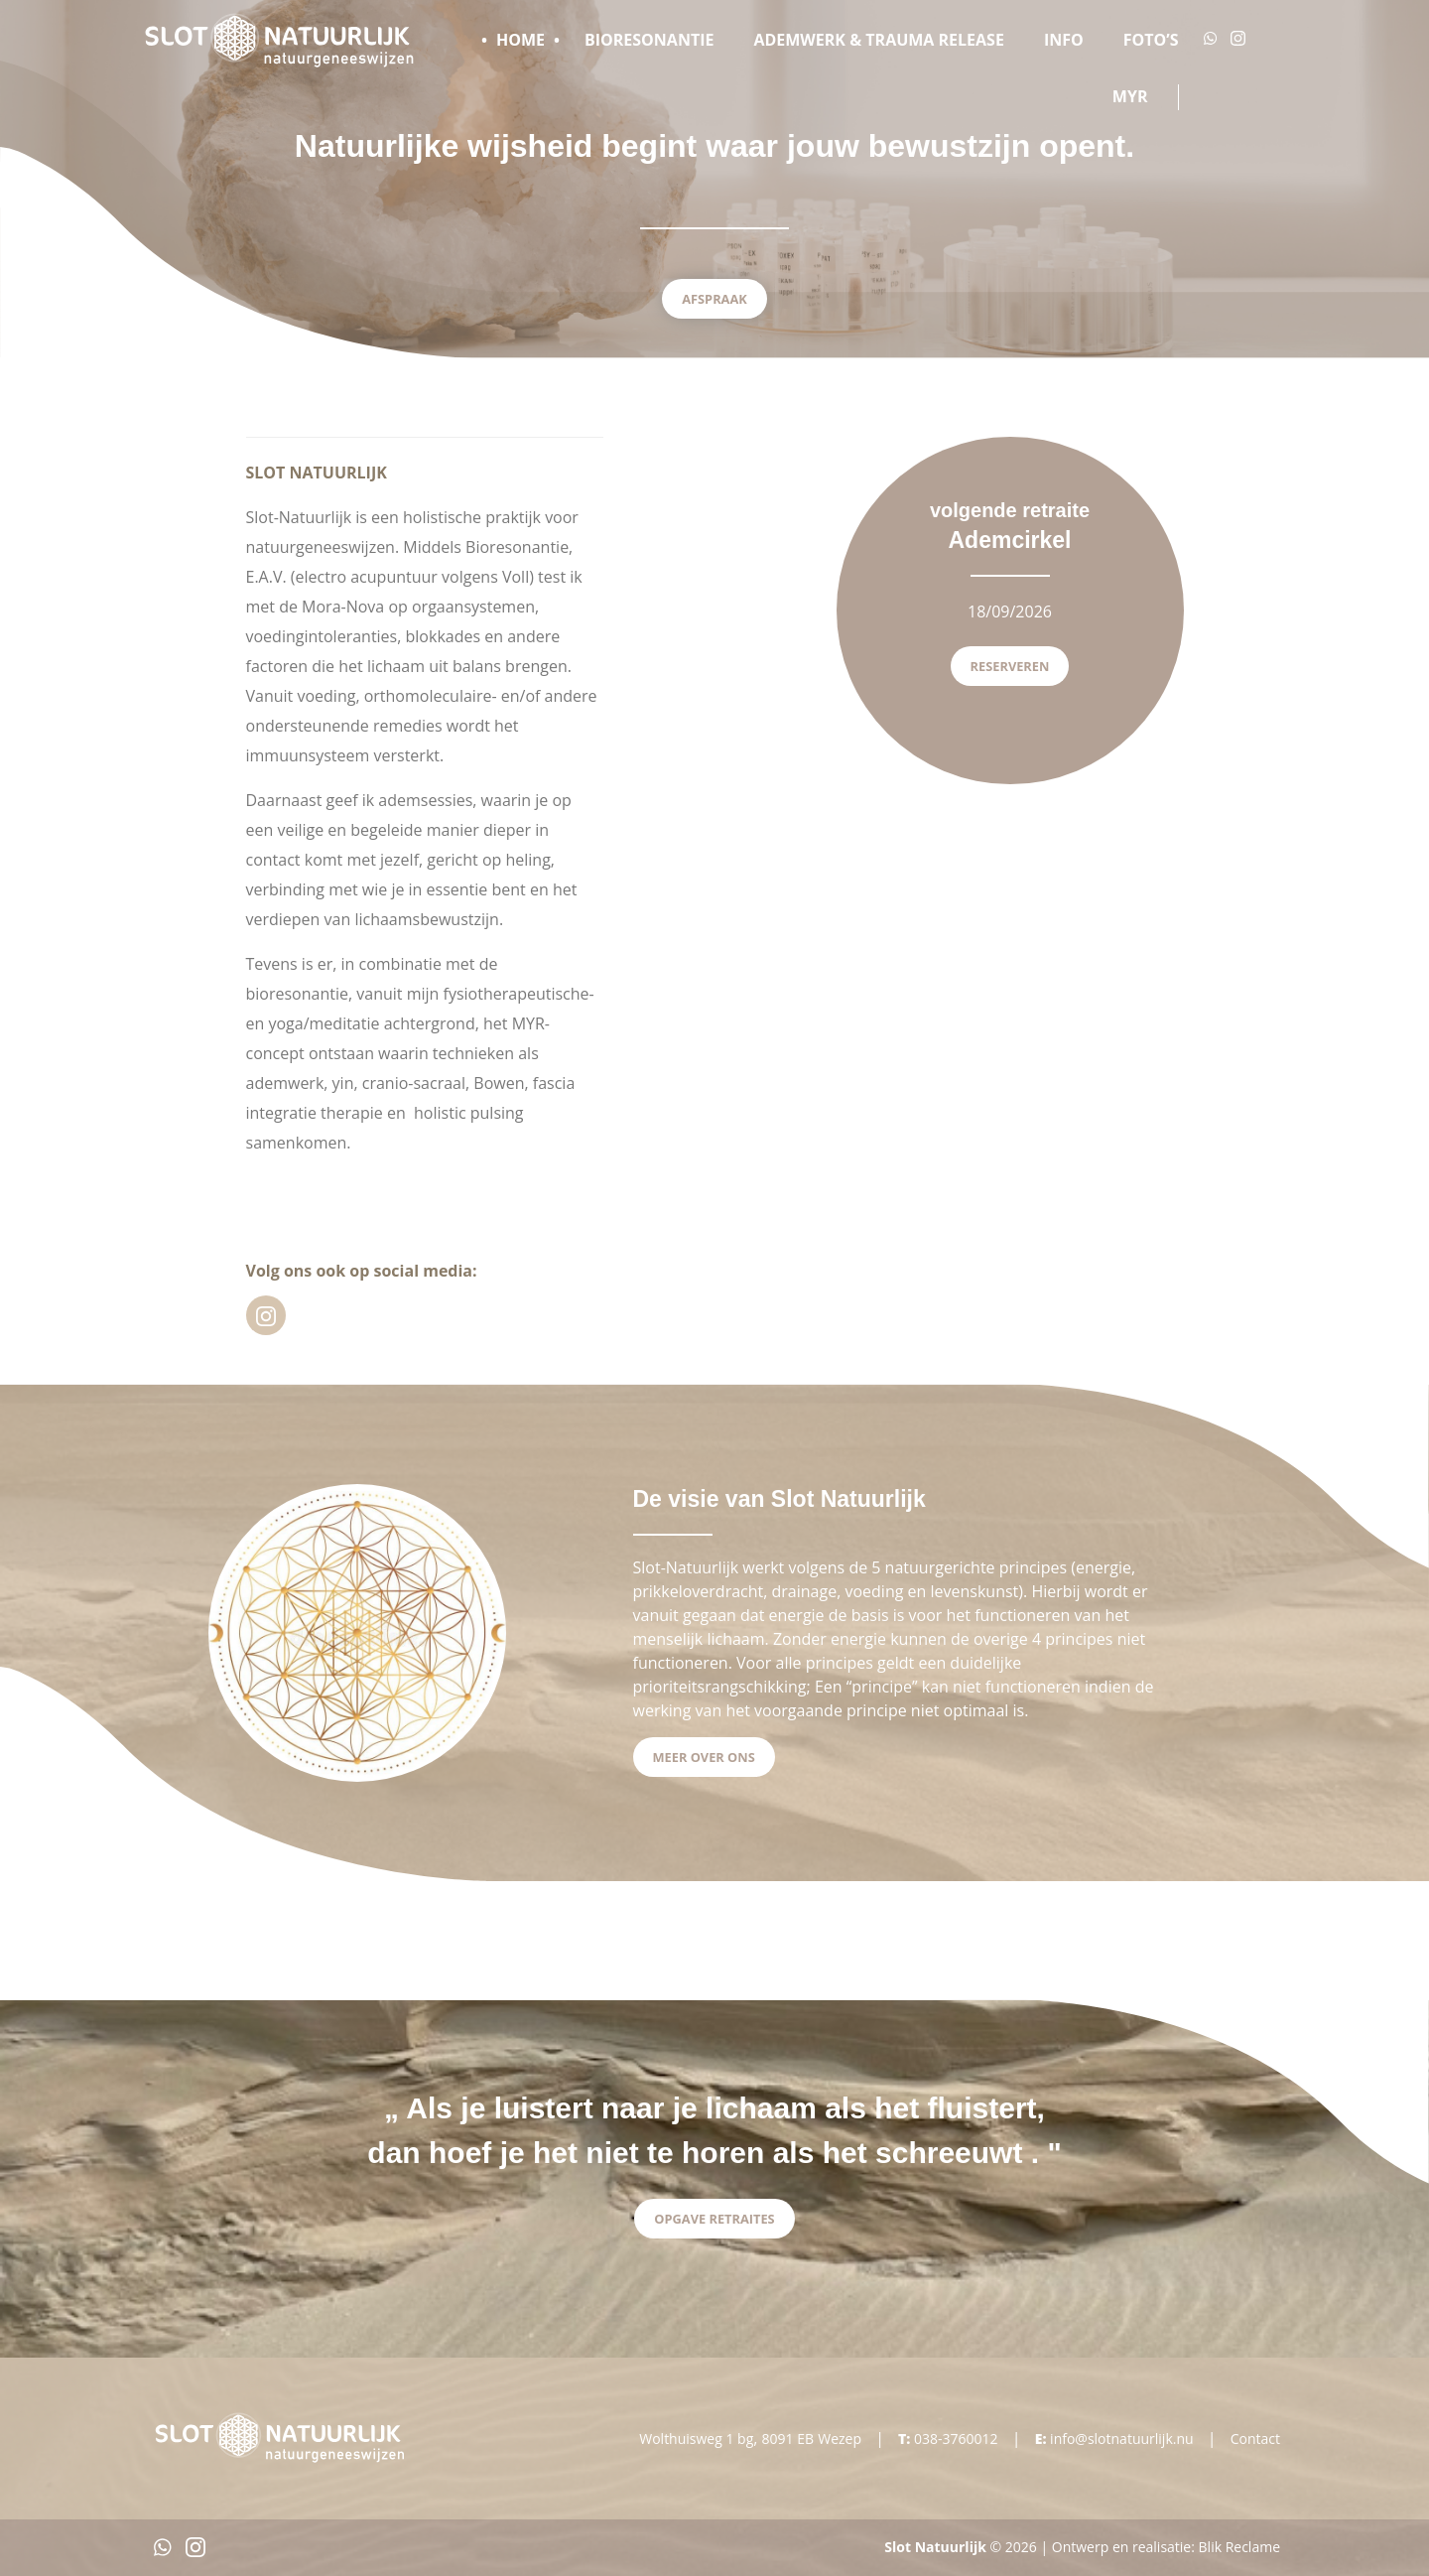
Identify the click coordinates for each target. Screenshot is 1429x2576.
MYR (1130, 96)
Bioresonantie (649, 40)
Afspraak (714, 299)
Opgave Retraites (714, 2219)
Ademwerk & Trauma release (878, 40)
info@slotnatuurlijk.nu (1121, 2438)
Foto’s (1151, 40)
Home (520, 40)
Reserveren (1010, 666)
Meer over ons (704, 1757)
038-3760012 (956, 2438)
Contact (1255, 2438)
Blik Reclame (1239, 2546)
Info (1064, 40)
